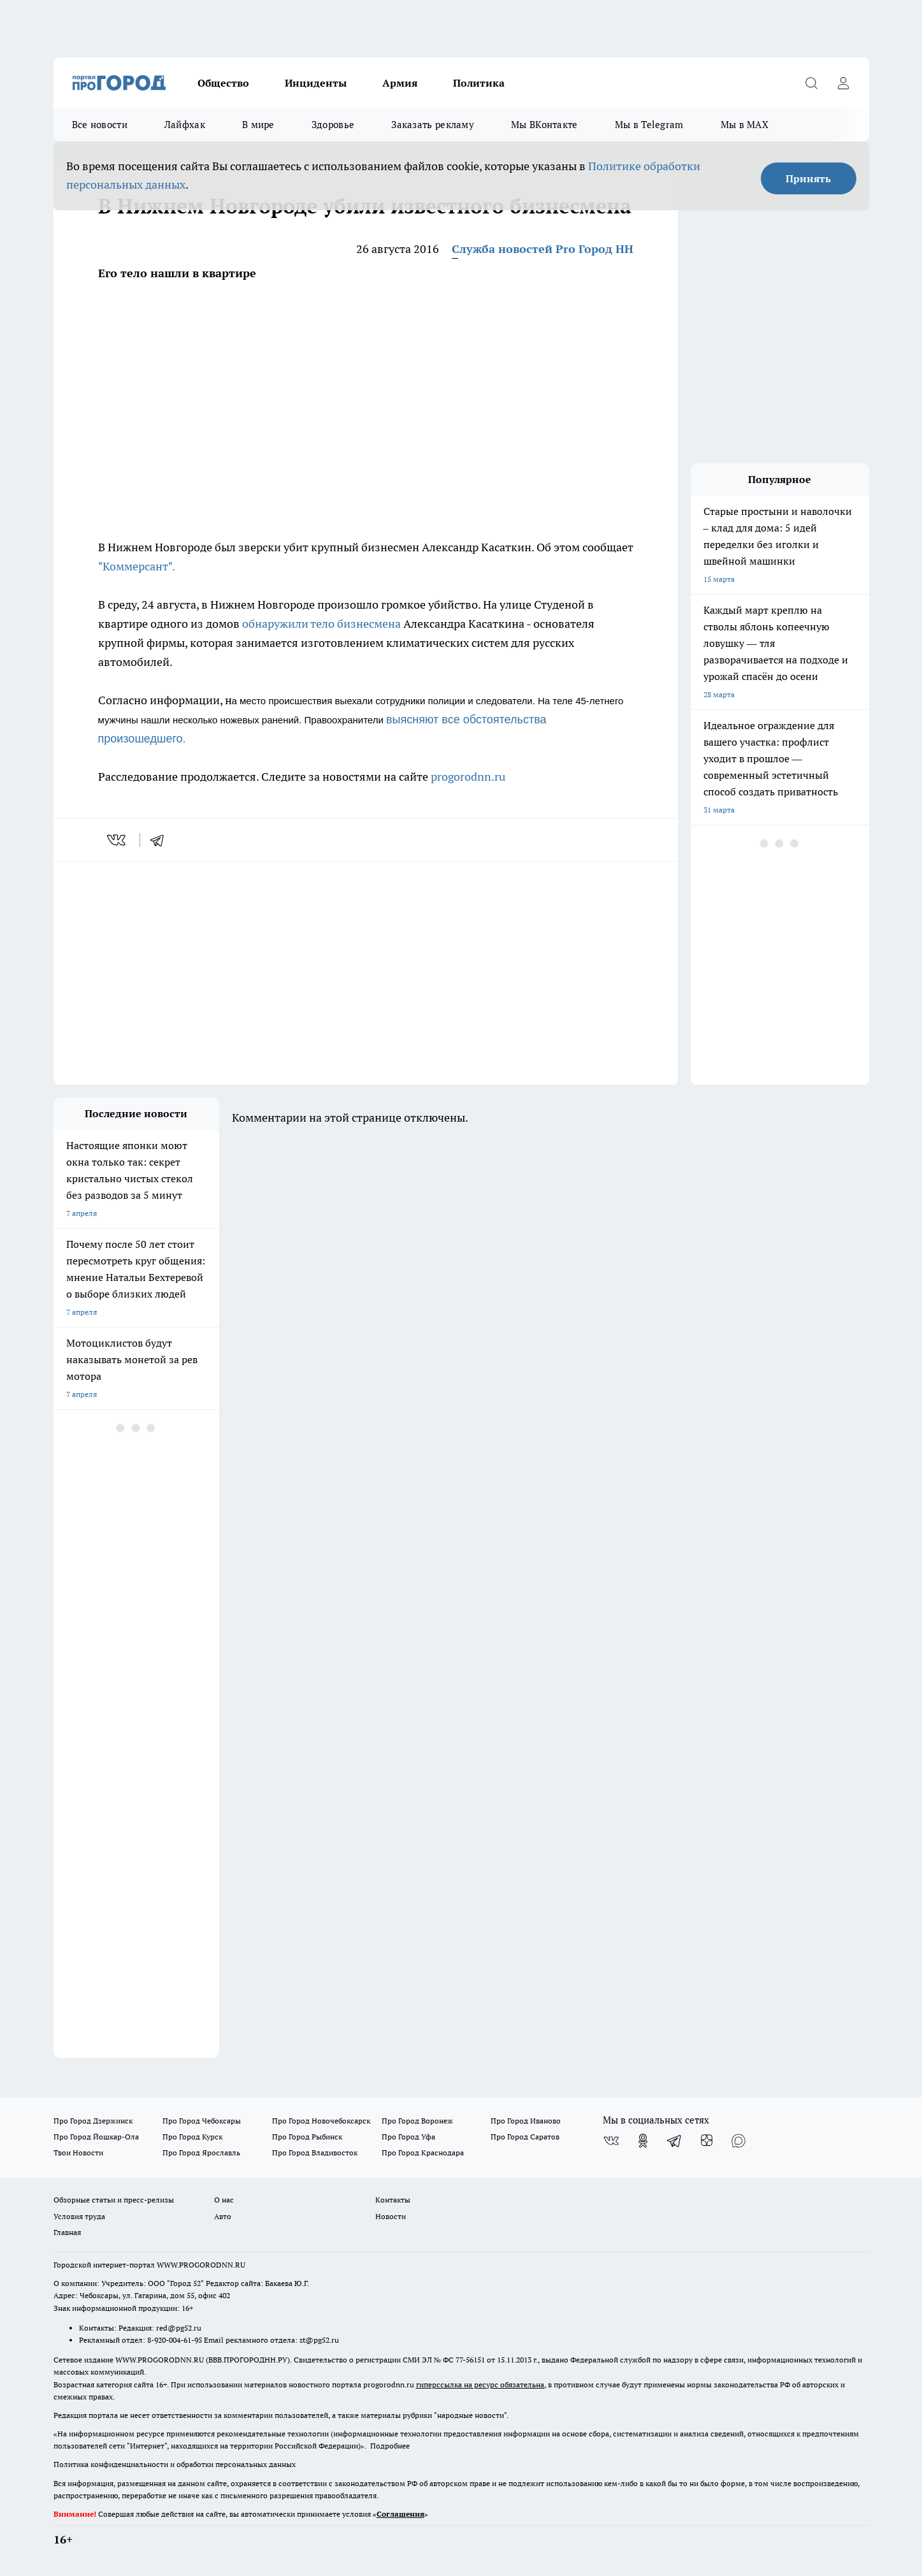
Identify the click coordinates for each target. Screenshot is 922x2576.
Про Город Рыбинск (307, 2136)
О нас (224, 2199)
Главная (67, 2232)
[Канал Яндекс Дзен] (707, 2140)
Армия (399, 82)
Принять (808, 178)
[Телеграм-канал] (675, 2140)
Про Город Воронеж (417, 2120)
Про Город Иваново (526, 2120)
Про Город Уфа (408, 2136)
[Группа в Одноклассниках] (643, 2140)
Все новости (99, 125)
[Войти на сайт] (843, 83)
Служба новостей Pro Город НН (542, 249)
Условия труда (79, 2216)
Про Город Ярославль (201, 2152)
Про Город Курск (192, 2136)
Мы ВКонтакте (544, 125)
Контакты (392, 2199)
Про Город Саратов (525, 2136)
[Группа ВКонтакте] (611, 2140)
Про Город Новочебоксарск (321, 2120)
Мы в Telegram (649, 125)
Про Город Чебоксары (201, 2120)
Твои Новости (78, 2152)
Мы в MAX (744, 125)
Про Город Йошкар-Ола (96, 2136)
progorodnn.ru (468, 776)
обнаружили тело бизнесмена (321, 623)
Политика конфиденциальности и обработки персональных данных (175, 2464)
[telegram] (161, 840)
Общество (223, 82)
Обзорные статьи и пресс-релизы (114, 2199)
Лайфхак (184, 125)
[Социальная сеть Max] (738, 2140)
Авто (222, 2216)
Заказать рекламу (432, 125)
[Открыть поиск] (812, 83)
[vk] (117, 840)
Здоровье (333, 125)
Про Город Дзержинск (93, 2120)
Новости (390, 2216)
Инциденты (316, 82)
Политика (479, 82)
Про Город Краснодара (423, 2152)
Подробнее (390, 2445)
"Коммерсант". (136, 566)
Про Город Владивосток (314, 2152)
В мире (258, 125)
